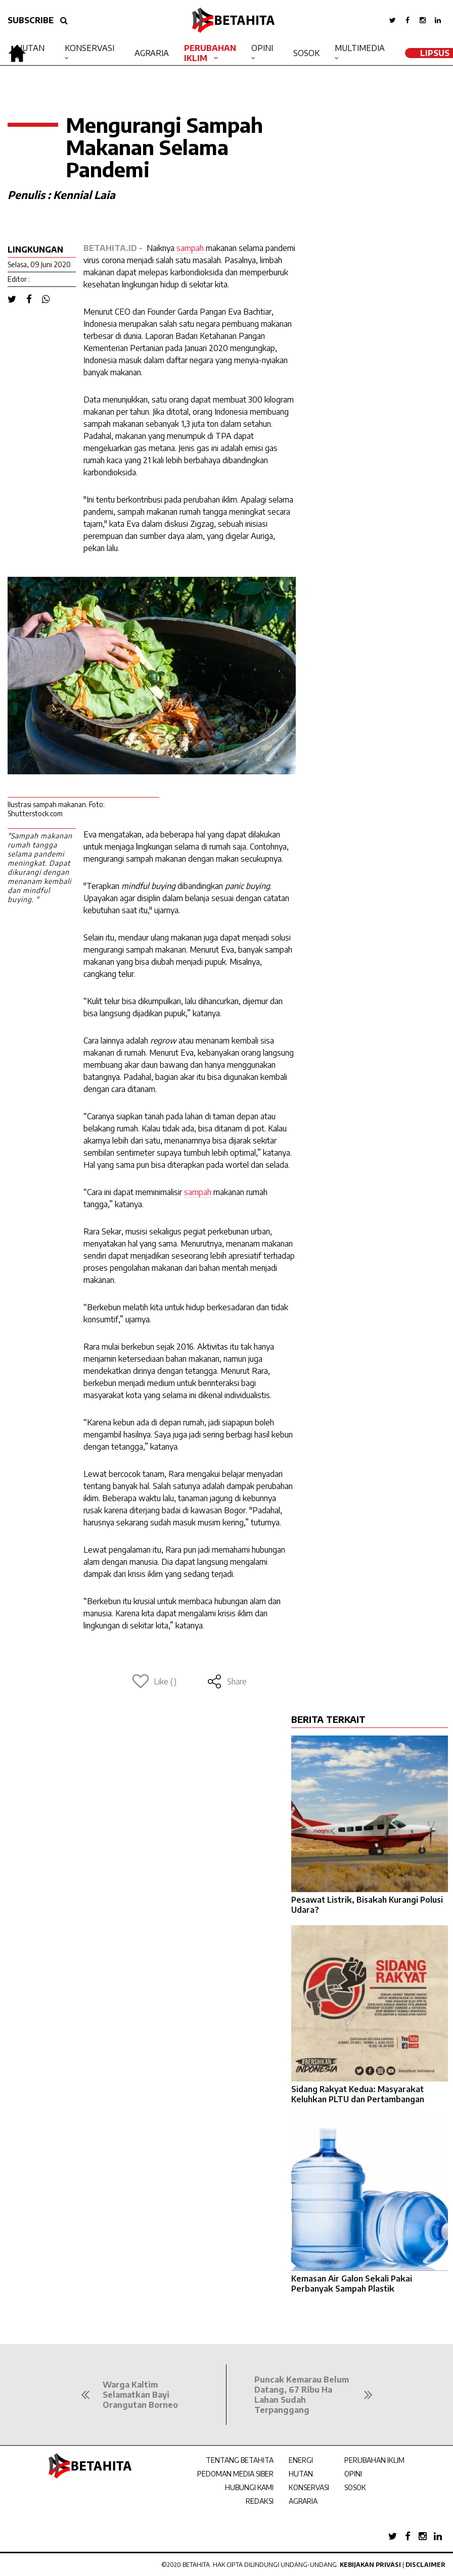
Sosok (306, 53)
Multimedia (360, 48)
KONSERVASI (309, 2487)
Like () (154, 1681)
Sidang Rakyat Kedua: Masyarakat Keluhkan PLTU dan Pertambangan (357, 2094)
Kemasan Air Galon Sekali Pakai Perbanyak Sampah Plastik (351, 2283)
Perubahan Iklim (210, 53)
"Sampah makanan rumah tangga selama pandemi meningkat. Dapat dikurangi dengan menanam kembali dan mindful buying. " (40, 867)
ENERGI (301, 2460)
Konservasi (89, 48)
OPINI (353, 2473)
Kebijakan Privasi (370, 2564)
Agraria (151, 53)
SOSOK (355, 2487)
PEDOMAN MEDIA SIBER (235, 2473)
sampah (190, 248)
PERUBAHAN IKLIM (374, 2460)
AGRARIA (303, 2501)
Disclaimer (425, 2564)
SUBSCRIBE (31, 20)
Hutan (30, 48)
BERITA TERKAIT (328, 1719)
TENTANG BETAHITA (240, 2460)
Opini (262, 48)
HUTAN (301, 2473)
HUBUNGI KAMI (249, 2487)
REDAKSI (260, 2501)
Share (227, 1681)
